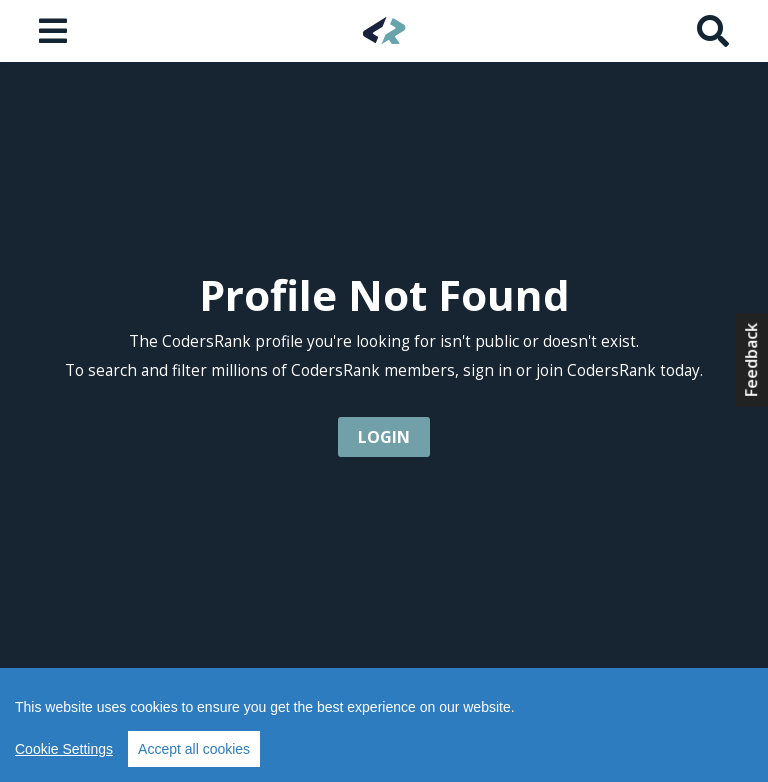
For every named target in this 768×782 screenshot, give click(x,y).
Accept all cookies (194, 749)
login (384, 437)
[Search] (713, 31)
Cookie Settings (64, 749)
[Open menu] (55, 31)
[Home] (384, 30)
